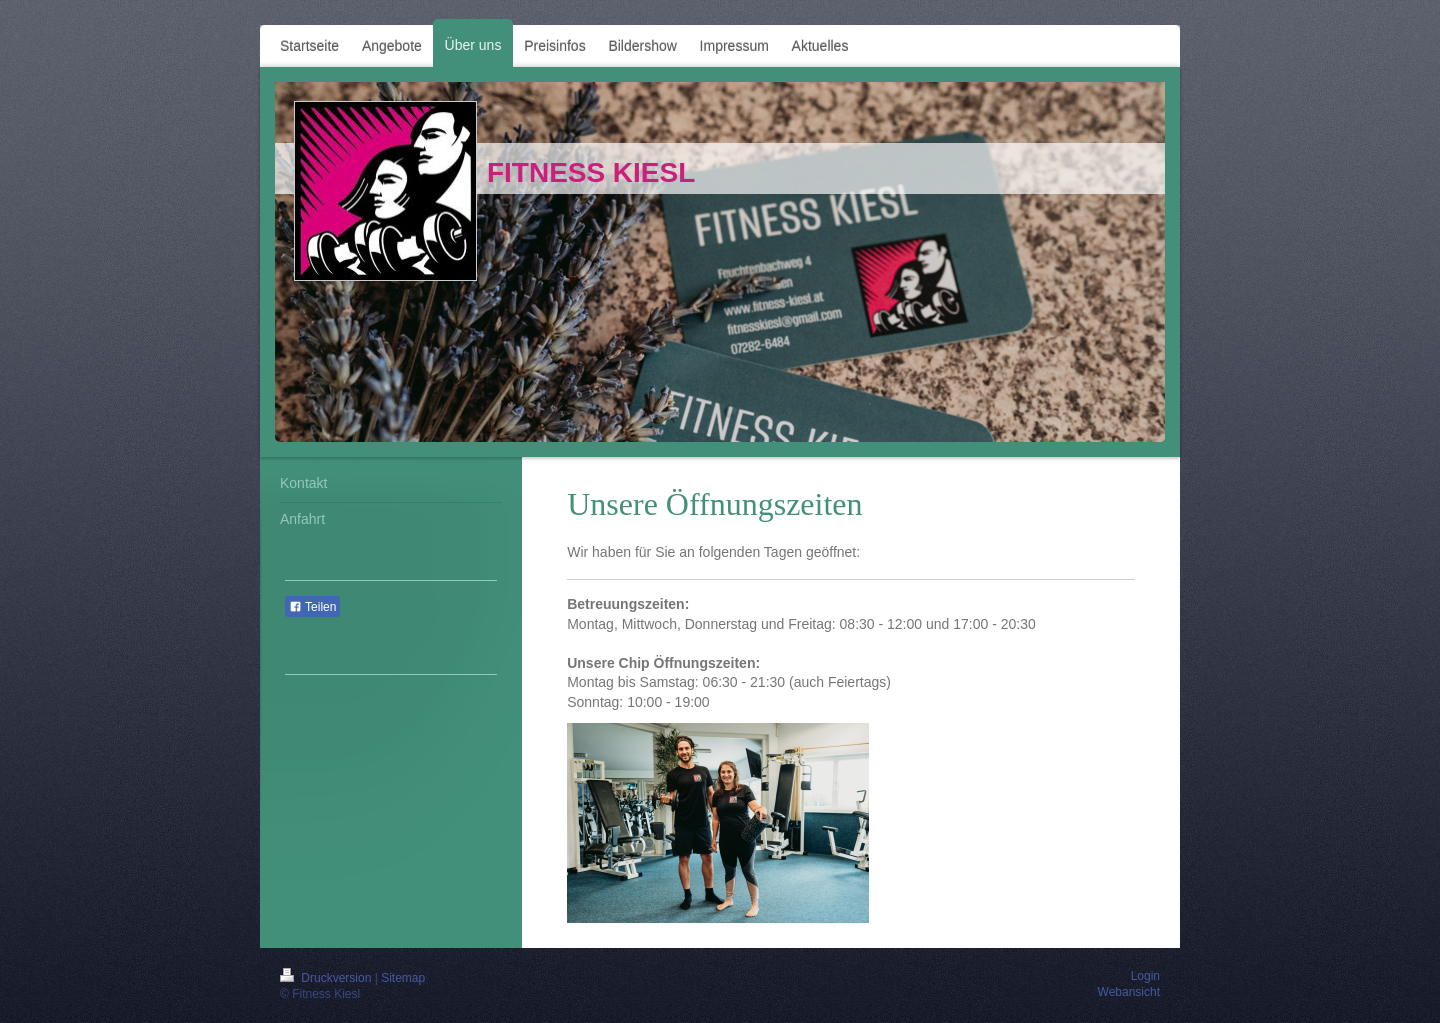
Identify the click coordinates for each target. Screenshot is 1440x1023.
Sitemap (403, 978)
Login (1145, 976)
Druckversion (327, 978)
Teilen (312, 607)
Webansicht (1129, 992)
